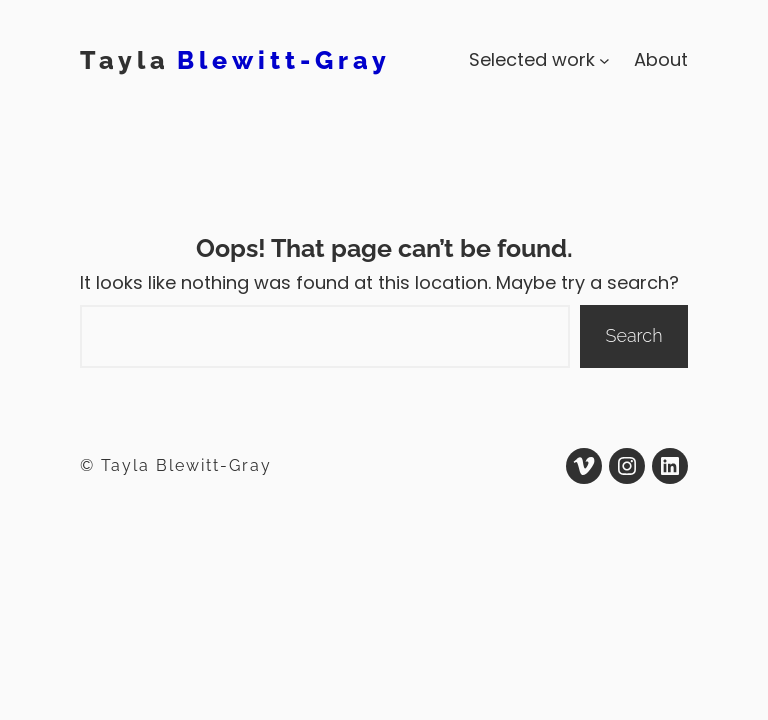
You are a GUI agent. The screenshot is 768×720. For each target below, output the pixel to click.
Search (634, 335)
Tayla (125, 60)
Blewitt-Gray (284, 60)
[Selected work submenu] (604, 60)
